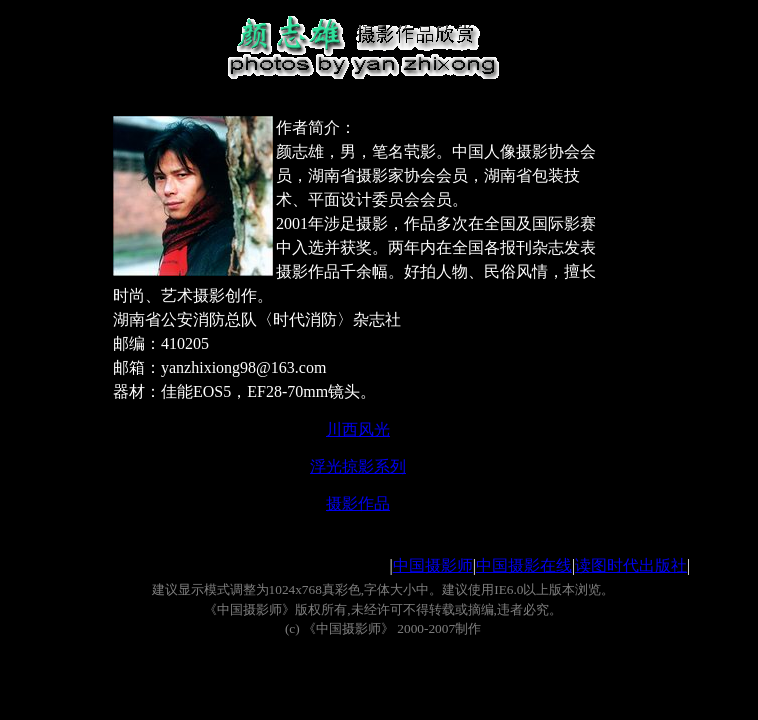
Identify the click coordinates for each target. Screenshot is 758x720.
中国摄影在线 (524, 565)
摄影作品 (358, 503)
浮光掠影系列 (358, 466)
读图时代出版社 (631, 565)
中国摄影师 (433, 565)
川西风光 (358, 429)
